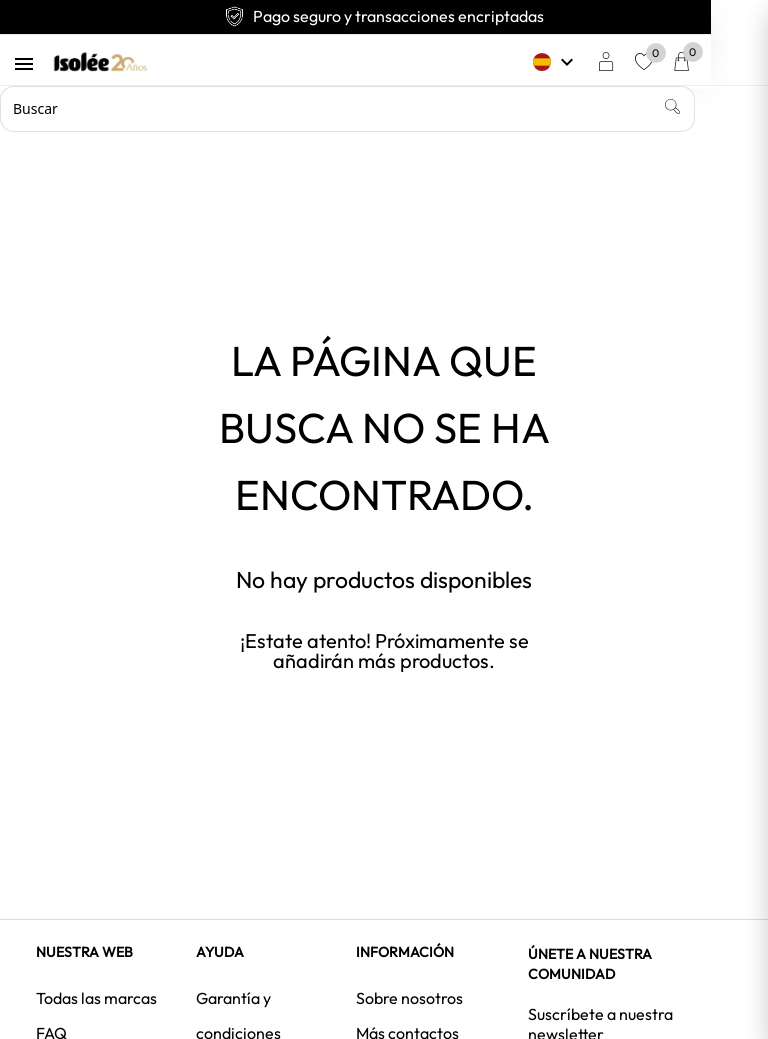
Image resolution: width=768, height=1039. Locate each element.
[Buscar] (347, 109)
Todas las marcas (96, 998)
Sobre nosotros (409, 998)
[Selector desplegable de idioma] (588, 62)
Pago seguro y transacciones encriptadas (384, 16)
